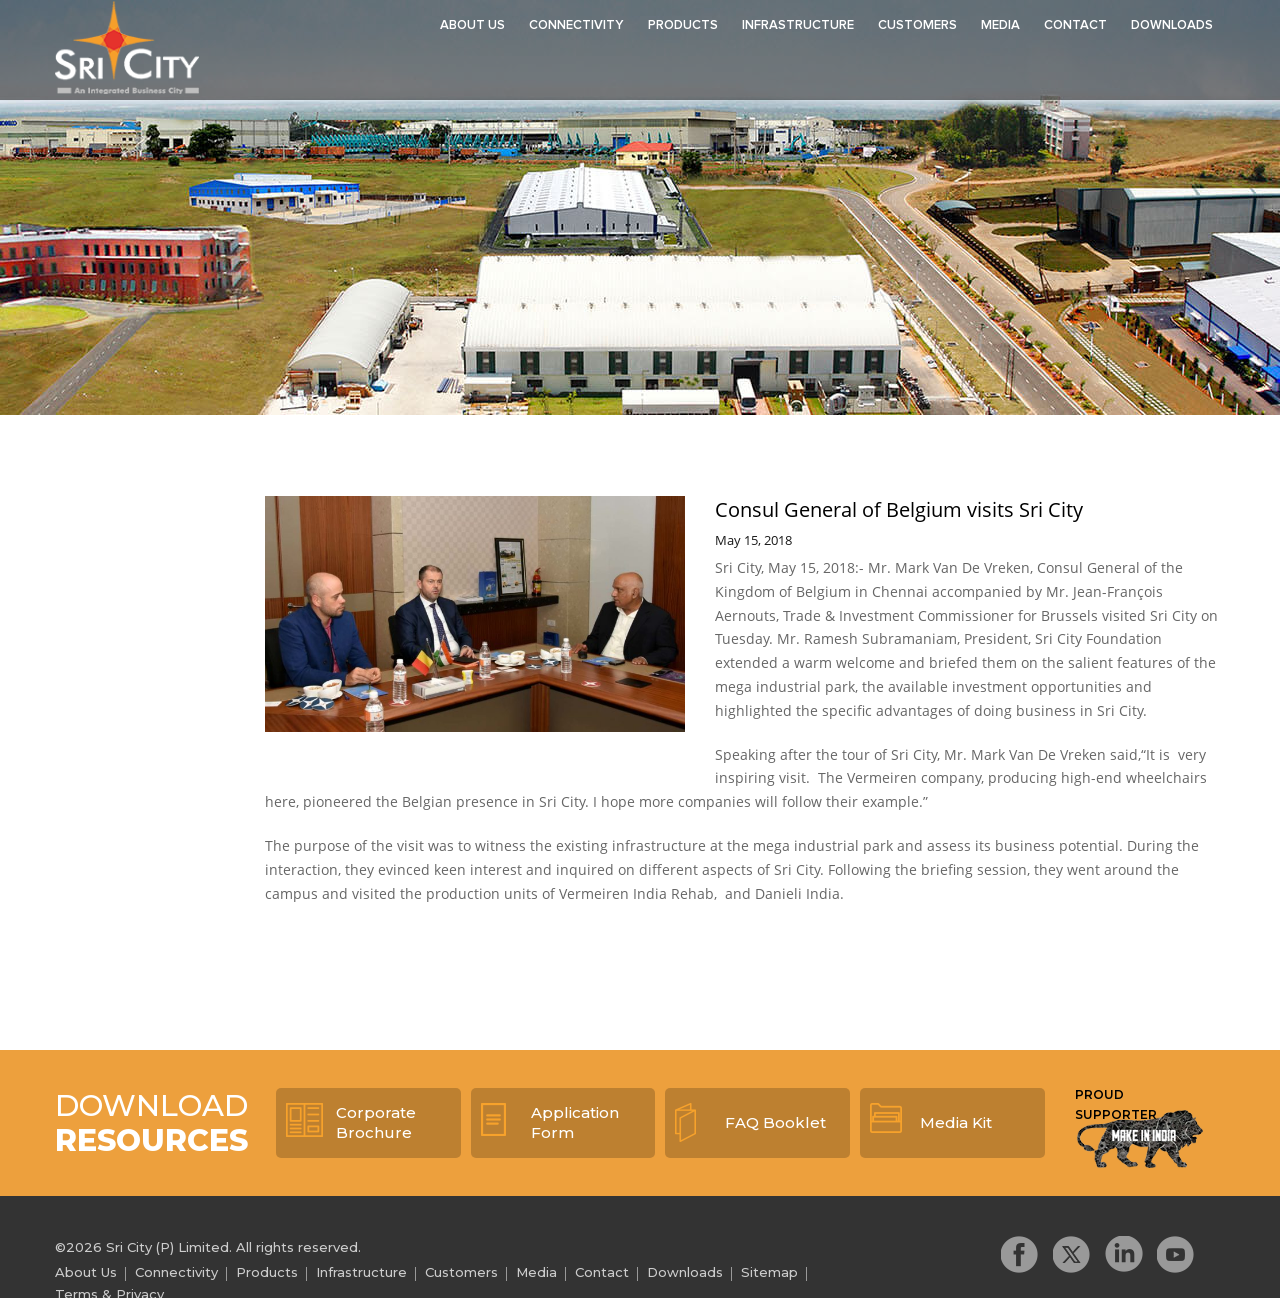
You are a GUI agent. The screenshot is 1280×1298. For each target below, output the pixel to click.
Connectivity (576, 25)
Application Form (575, 1122)
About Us (472, 25)
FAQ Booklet (775, 1122)
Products (683, 25)
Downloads (1172, 25)
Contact (1075, 25)
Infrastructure (798, 25)
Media (1000, 25)
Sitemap (769, 1272)
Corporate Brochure (376, 1122)
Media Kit (956, 1122)
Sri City (129, 49)
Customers (917, 25)
